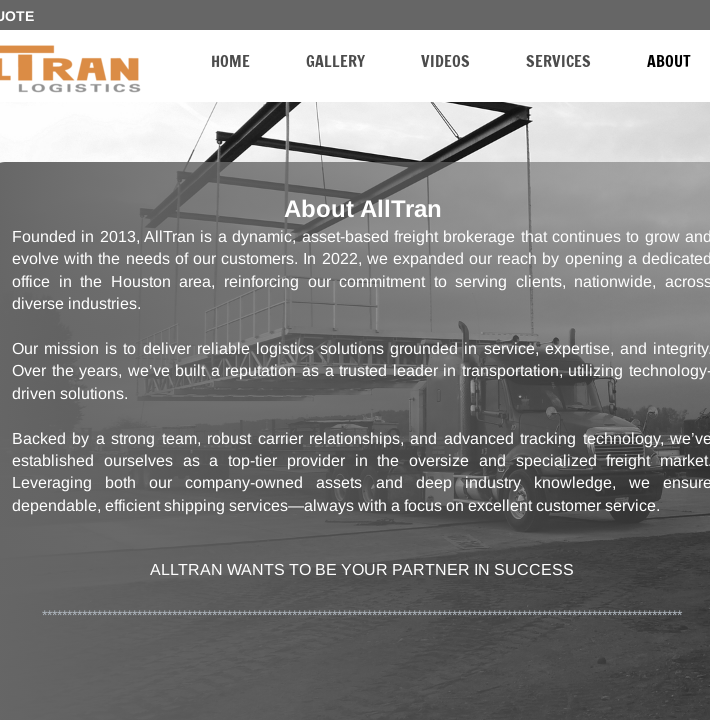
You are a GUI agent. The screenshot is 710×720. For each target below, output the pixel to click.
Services (558, 61)
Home (230, 61)
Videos (445, 61)
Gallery (335, 61)
